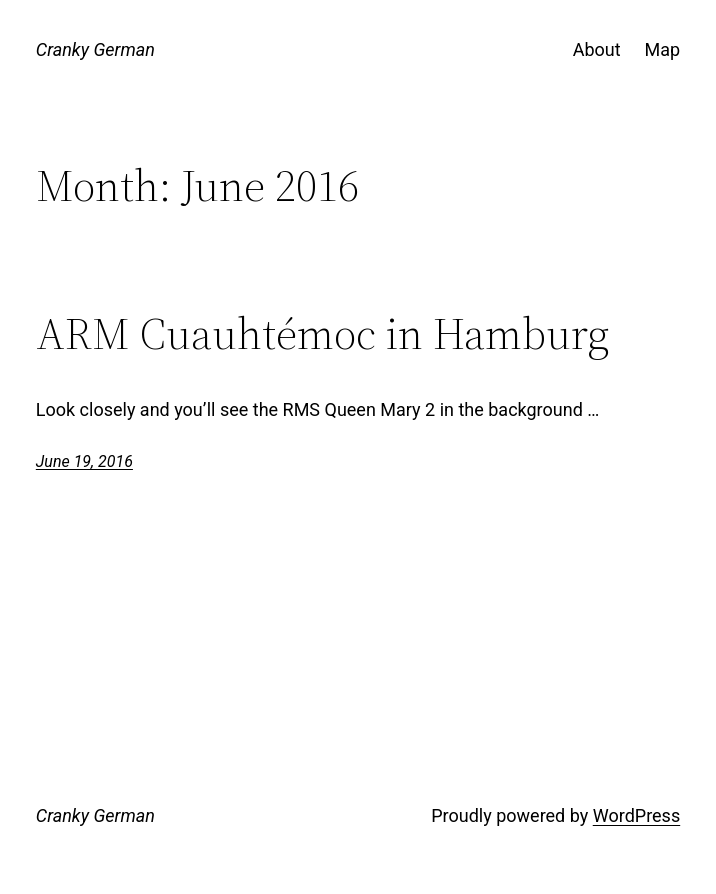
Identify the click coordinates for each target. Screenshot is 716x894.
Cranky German (95, 49)
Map (663, 49)
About (597, 49)
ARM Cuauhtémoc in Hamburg (322, 334)
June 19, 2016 (84, 461)
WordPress (636, 815)
